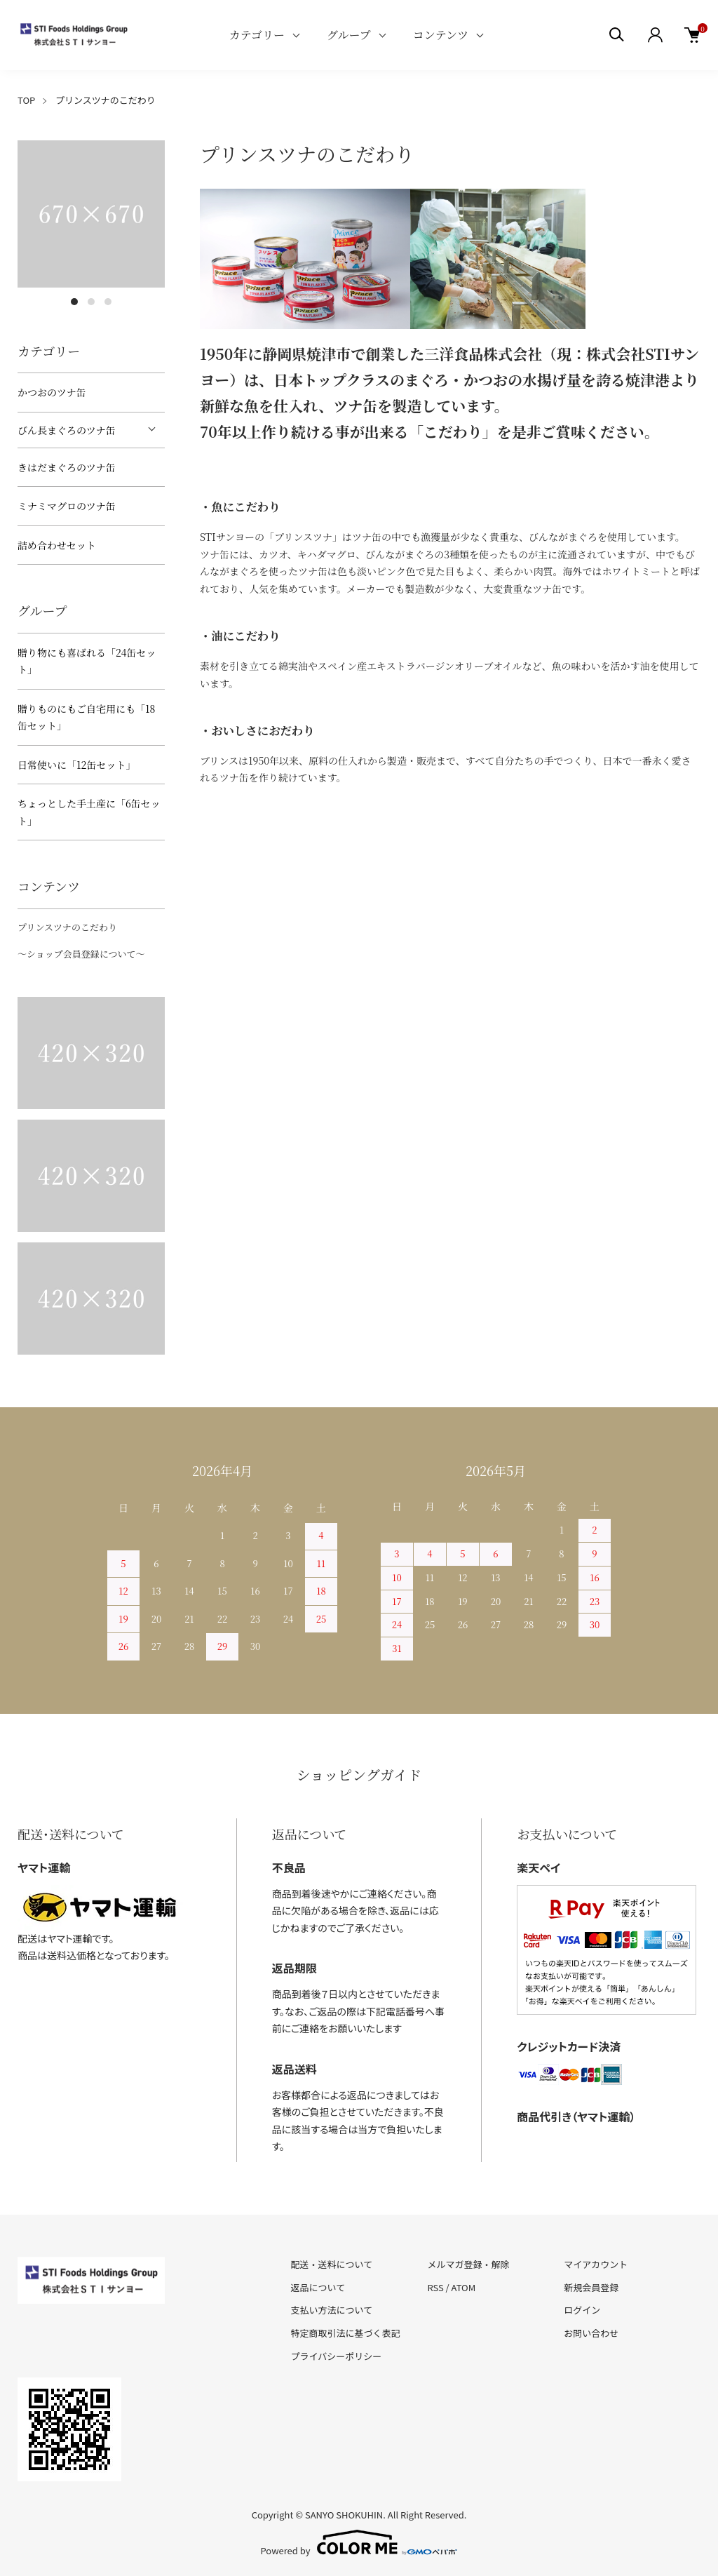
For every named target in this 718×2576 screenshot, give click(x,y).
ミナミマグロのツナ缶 (67, 506)
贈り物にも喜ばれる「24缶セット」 (87, 661)
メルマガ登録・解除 (468, 2264)
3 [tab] (107, 301)
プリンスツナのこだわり (67, 927)
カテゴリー (257, 35)
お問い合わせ (591, 2333)
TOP (26, 100)
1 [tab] (74, 301)
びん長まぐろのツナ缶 (67, 430)
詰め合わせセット (57, 545)
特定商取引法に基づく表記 (345, 2333)
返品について (318, 2287)
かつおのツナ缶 (52, 392)
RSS (435, 2287)
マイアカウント (596, 2264)
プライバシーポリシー (336, 2356)
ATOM (464, 2287)
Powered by (359, 2542)
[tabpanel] (91, 214)
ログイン (582, 2309)
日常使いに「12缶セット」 (76, 765)
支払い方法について (332, 2309)
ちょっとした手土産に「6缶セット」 (89, 812)
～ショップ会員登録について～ (81, 953)
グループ (349, 35)
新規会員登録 (591, 2287)
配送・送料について (332, 2264)
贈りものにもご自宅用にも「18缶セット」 (86, 717)
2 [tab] (91, 301)
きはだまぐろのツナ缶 (67, 467)
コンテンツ (440, 35)
